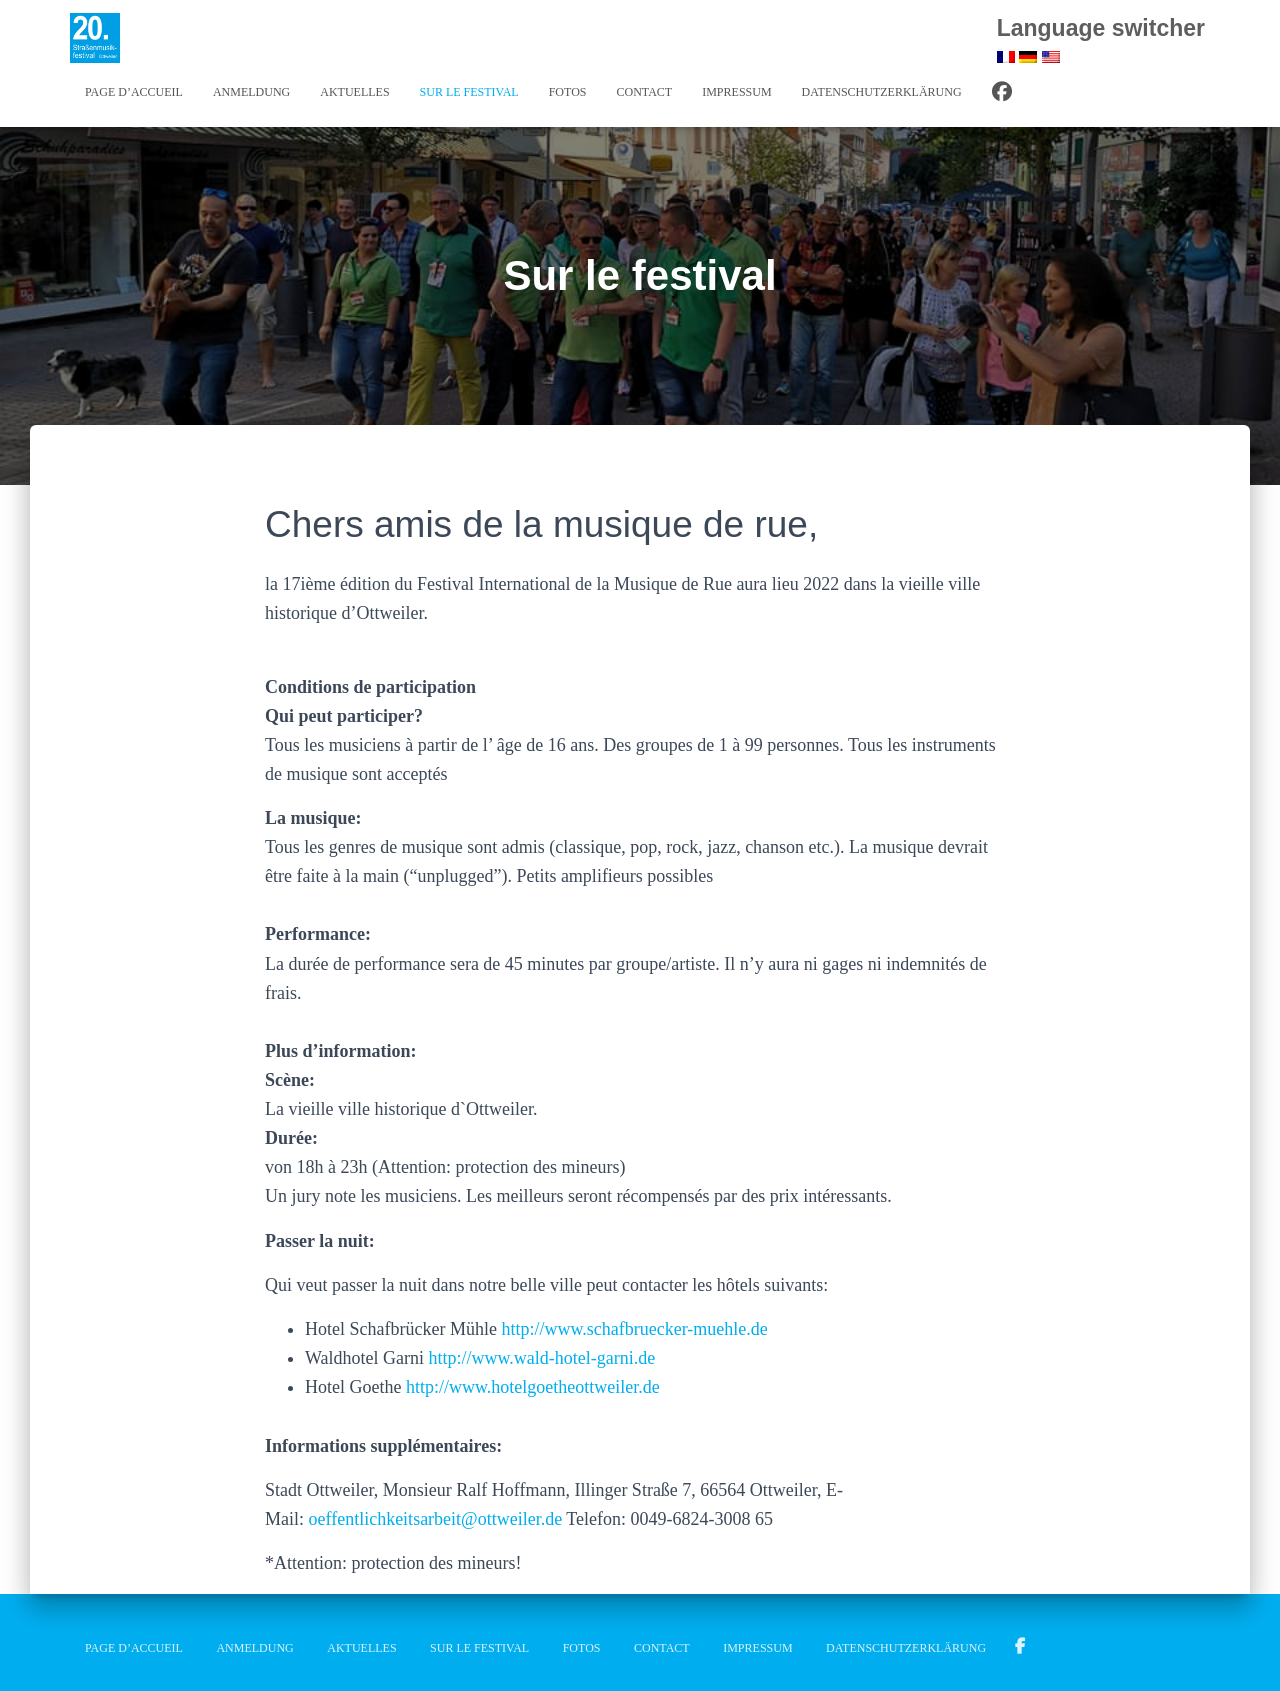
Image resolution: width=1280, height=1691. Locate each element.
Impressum (736, 92)
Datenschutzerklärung (882, 92)
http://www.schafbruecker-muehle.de (634, 1329)
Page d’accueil (134, 92)
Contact (644, 92)
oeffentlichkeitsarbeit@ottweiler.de (436, 1519)
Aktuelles (354, 92)
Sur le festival (469, 92)
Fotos (568, 92)
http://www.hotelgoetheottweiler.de (533, 1387)
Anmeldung (251, 92)
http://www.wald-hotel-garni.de (542, 1358)
